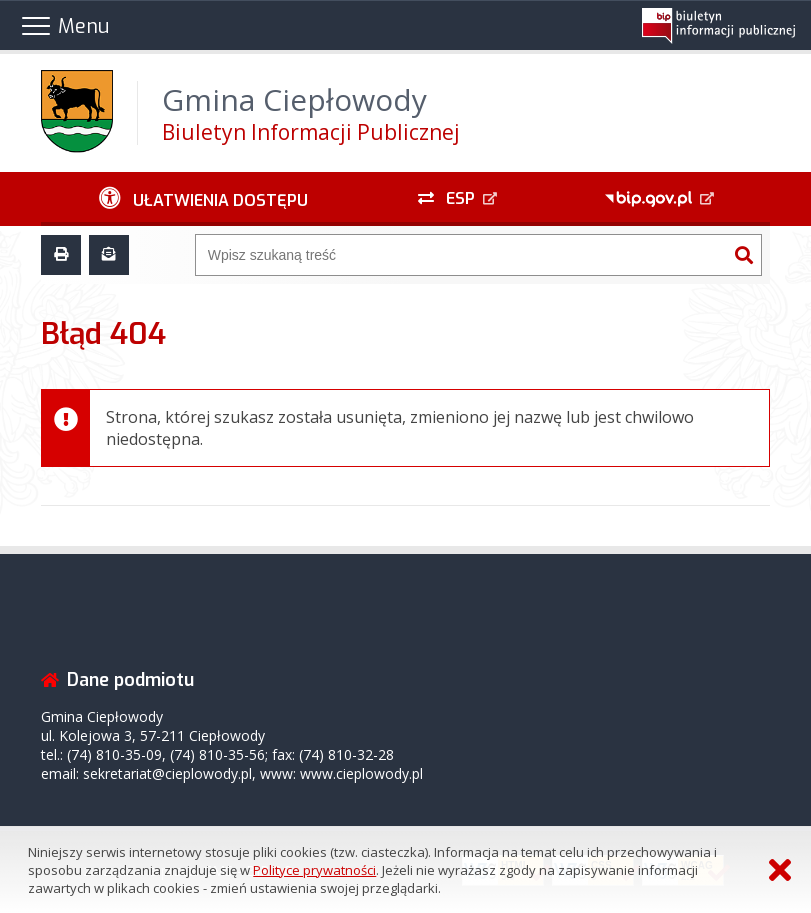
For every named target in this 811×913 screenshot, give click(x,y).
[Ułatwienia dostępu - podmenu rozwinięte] (203, 199)
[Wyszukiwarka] (462, 255)
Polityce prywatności (314, 870)
